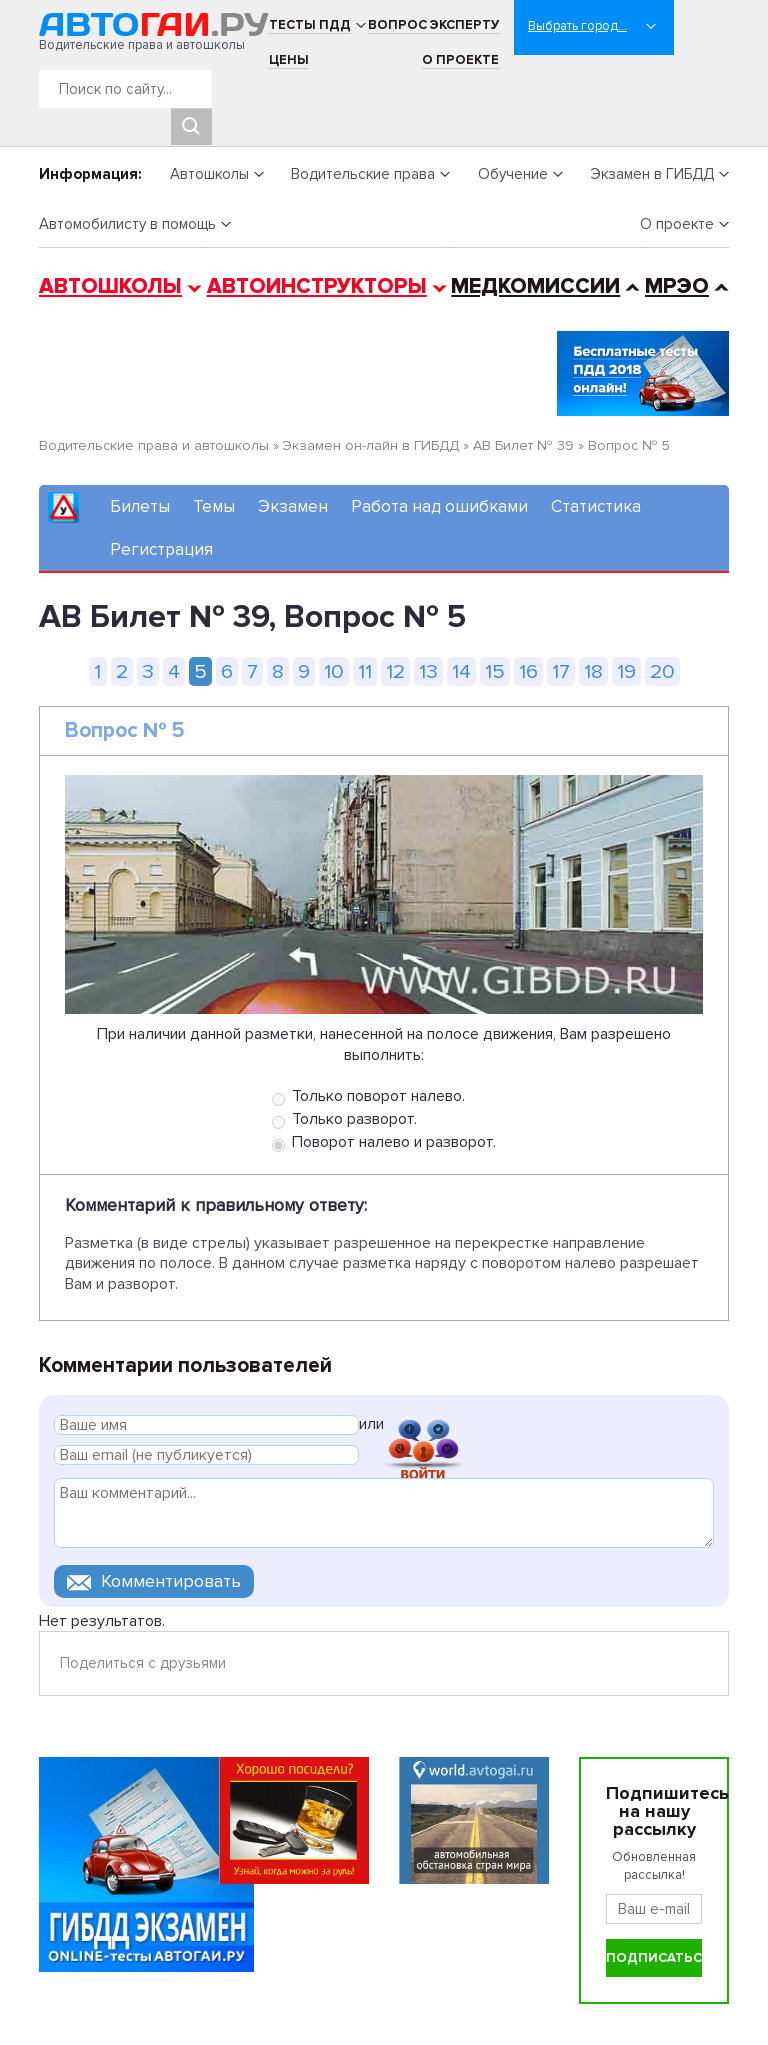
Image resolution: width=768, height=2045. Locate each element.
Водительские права (363, 174)
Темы (214, 506)
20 (662, 671)
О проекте (460, 60)
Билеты (140, 506)
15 (495, 671)
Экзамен (293, 506)
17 (561, 671)
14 (461, 671)
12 (395, 671)
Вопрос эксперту (433, 25)
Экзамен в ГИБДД (652, 174)
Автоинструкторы (317, 286)
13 (428, 671)
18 (593, 671)
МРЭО (677, 286)
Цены (289, 60)
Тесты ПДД (310, 25)
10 (334, 671)
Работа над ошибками (439, 506)
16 (528, 671)
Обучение (513, 174)
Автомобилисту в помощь (127, 224)
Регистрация (161, 549)
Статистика (596, 506)
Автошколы (209, 174)
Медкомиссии (535, 286)
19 (626, 671)
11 (365, 671)
